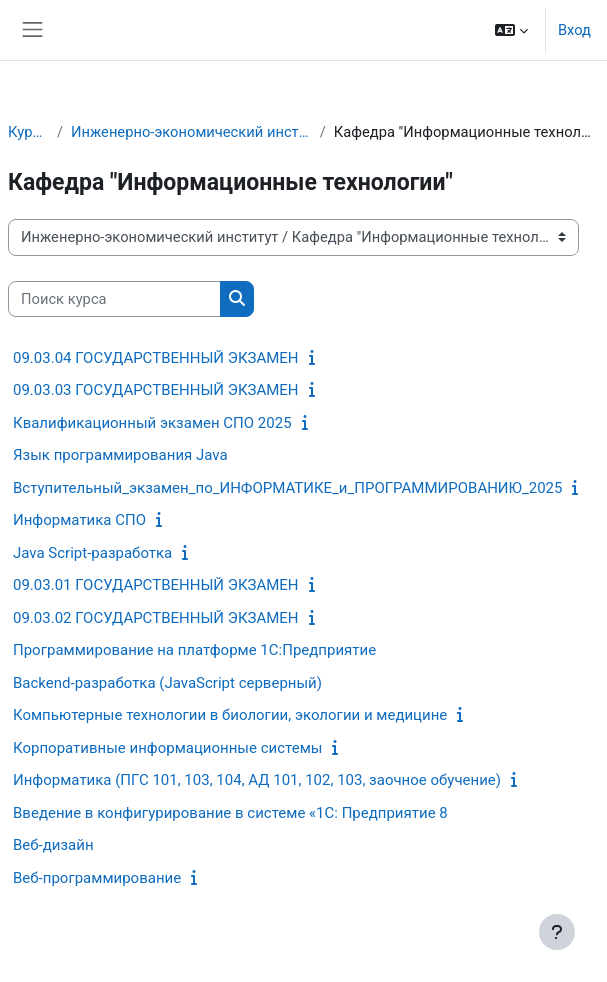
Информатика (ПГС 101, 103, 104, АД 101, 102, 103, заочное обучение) (257, 780)
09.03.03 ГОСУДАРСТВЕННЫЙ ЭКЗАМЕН (156, 390)
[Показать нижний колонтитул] (557, 932)
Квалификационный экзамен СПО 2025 (152, 423)
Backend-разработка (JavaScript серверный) (167, 683)
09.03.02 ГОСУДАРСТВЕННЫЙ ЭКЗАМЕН (156, 618)
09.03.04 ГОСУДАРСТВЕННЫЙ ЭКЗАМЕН (156, 358)
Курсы (28, 132)
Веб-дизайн (53, 845)
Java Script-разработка (92, 553)
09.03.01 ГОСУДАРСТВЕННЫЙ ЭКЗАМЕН (156, 585)
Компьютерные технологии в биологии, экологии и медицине (230, 715)
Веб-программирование (97, 878)
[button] (511, 30)
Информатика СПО (79, 520)
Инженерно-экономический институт (191, 132)
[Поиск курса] (114, 299)
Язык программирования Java (120, 455)
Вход (574, 30)
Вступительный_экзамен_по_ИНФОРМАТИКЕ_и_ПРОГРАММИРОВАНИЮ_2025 (287, 488)
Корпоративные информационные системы (167, 748)
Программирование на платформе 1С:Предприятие (194, 650)
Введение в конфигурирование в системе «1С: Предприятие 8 (230, 813)
